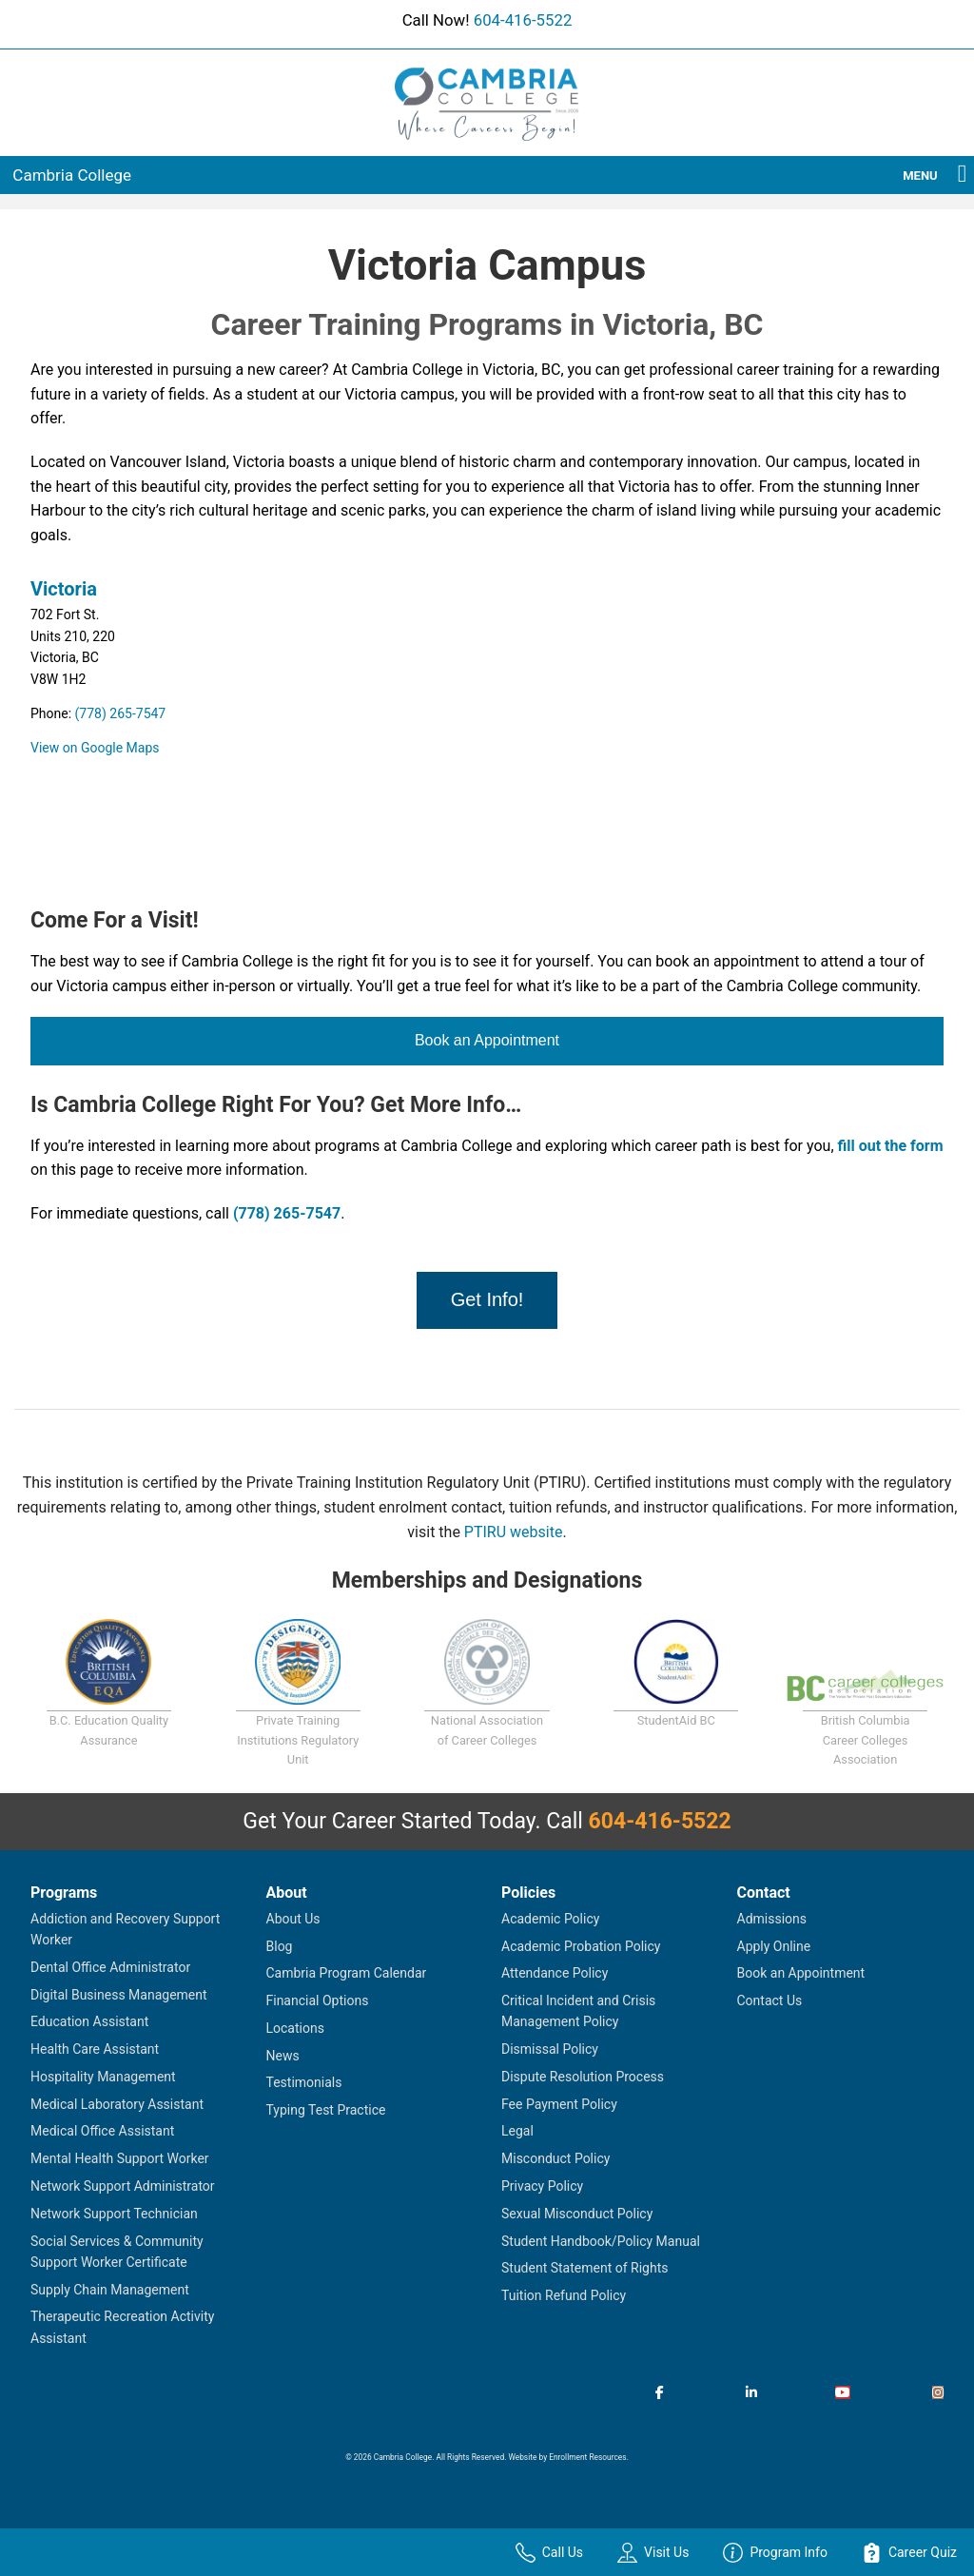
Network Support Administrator (122, 2186)
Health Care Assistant (94, 2049)
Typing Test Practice (326, 2109)
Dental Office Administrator (110, 1967)
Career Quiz (909, 2553)
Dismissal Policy (549, 2049)
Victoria (63, 588)
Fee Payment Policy (559, 2104)
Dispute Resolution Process (582, 2076)
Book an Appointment (487, 1040)
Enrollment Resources (587, 2457)
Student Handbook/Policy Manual (600, 2241)
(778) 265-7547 (120, 713)
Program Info (775, 2553)
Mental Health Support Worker (119, 2158)
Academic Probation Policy (580, 1946)
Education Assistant (89, 2021)
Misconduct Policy (555, 2158)
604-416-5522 (523, 19)
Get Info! (487, 1299)
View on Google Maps (95, 747)
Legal (517, 2130)
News (283, 2055)
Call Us (549, 2553)
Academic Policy (550, 1918)
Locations (295, 2028)
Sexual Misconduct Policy (577, 2213)
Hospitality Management (103, 2076)
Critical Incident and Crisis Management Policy (578, 2011)
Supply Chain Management (109, 2289)
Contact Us (770, 2000)
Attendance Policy (554, 1973)
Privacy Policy (542, 2186)
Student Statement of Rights (584, 2267)
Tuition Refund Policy (563, 2295)
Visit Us (653, 2553)
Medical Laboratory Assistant (117, 2104)
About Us (293, 1918)
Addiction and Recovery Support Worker (125, 1929)
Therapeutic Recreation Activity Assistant (122, 2327)
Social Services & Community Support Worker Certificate (117, 2252)
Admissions (772, 1918)
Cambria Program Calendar (346, 1973)
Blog (279, 1946)
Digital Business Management (118, 1994)
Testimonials (304, 2082)
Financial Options (317, 2000)
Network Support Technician (114, 2213)
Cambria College (71, 175)
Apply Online (774, 1946)
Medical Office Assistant (102, 2130)
